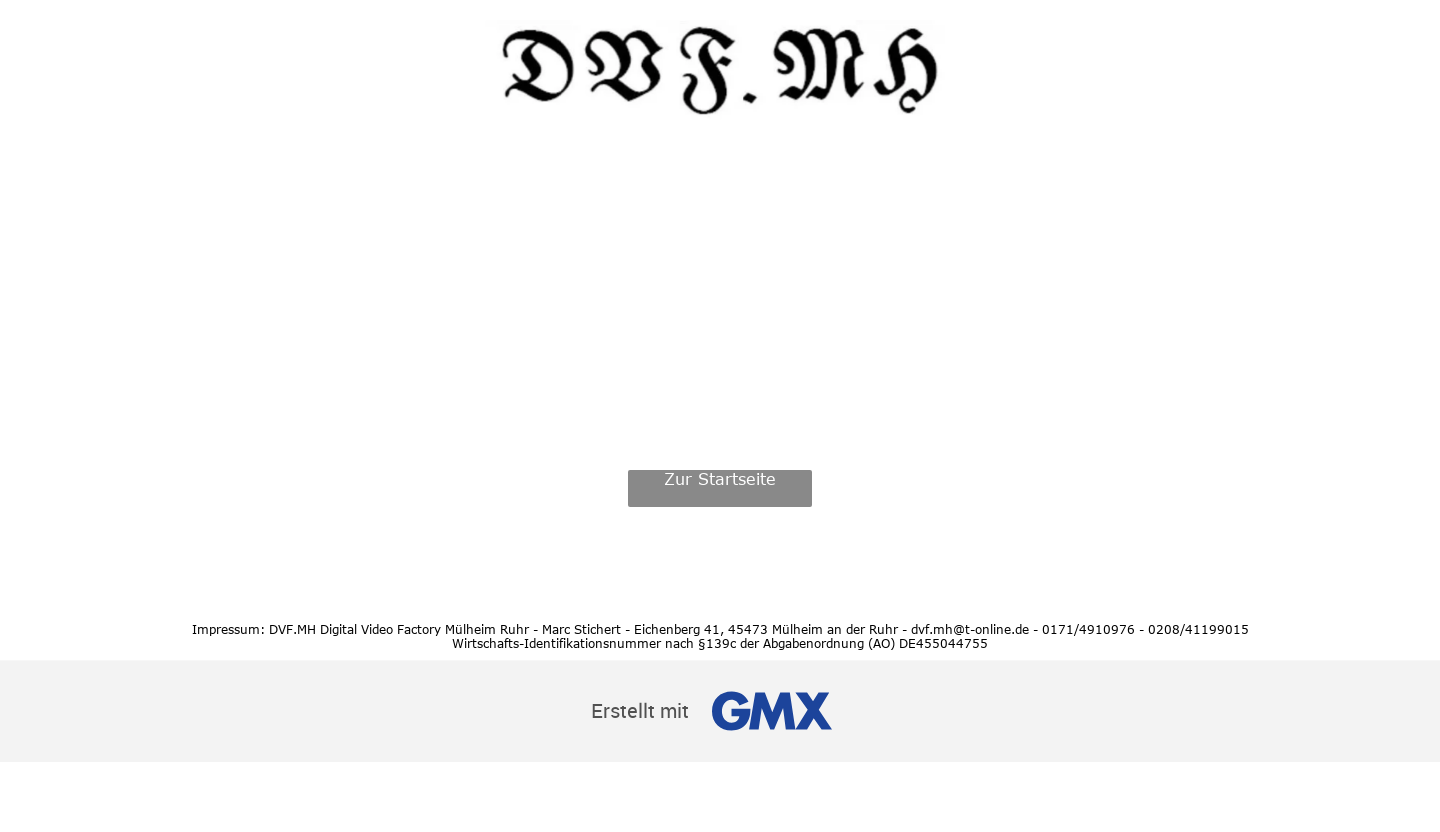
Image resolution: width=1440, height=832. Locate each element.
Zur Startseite (720, 479)
